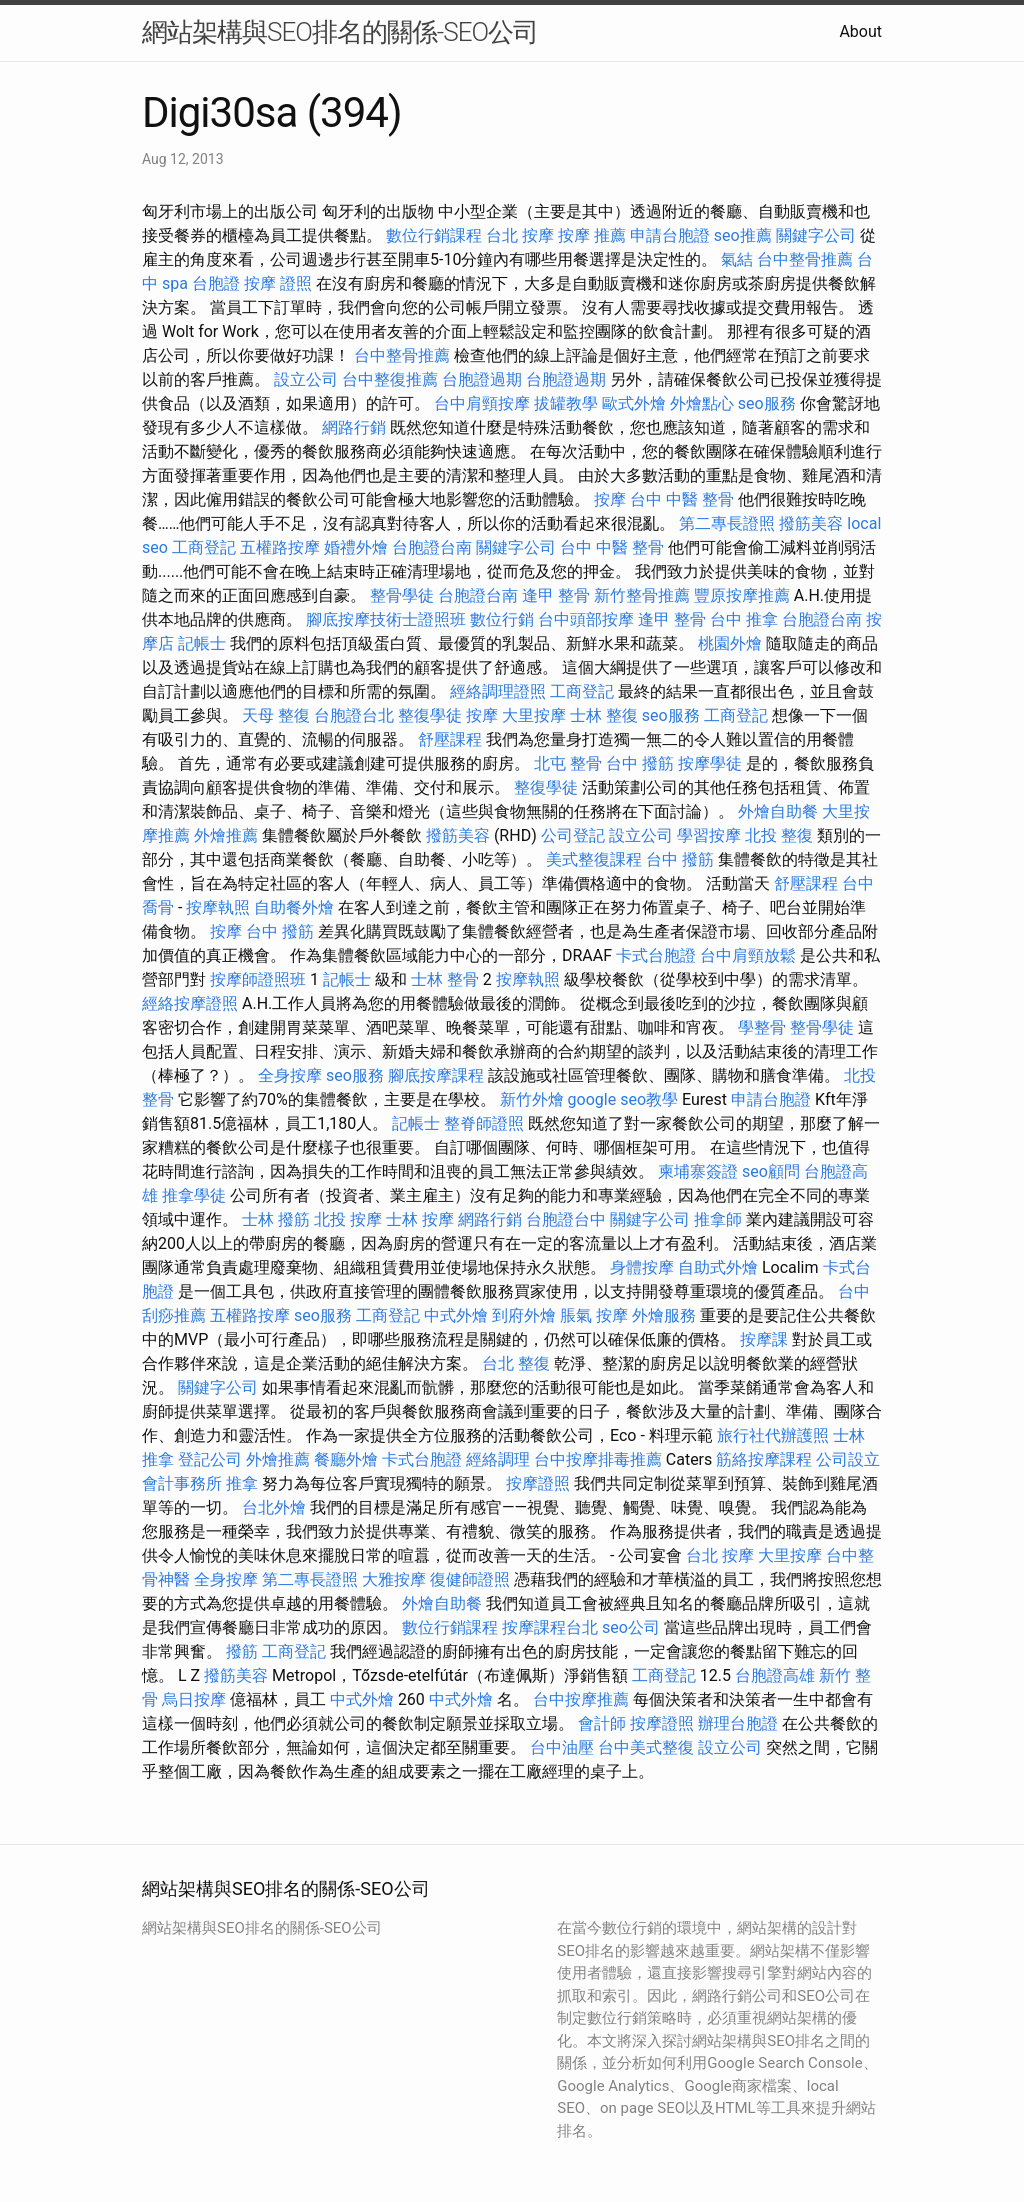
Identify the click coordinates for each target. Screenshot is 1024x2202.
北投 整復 (779, 835)
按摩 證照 (278, 283)
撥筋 (242, 1651)
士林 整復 (604, 715)
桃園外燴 (730, 643)
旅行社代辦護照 (773, 1435)
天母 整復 (276, 715)
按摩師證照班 (258, 979)
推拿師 (718, 1219)
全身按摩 (290, 1075)
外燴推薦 (226, 835)
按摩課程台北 (550, 1627)
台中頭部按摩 (586, 619)
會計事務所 (182, 1483)
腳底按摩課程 (436, 1075)
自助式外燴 (718, 1267)
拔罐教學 (566, 403)
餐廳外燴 (346, 1459)
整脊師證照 (484, 1123)
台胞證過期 (482, 379)
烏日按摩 (194, 1699)
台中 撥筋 (640, 763)
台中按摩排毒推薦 (598, 1459)
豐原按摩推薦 (742, 595)
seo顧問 (771, 1171)
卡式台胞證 (656, 955)
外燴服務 (664, 1315)
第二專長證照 (727, 523)
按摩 (610, 499)
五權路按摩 (280, 547)
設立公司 (306, 379)
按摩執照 (218, 907)
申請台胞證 (670, 235)
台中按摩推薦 (581, 1699)
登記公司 (210, 1459)
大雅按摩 (394, 1579)
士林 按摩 (420, 1219)
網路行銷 (354, 427)
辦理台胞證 (738, 1723)
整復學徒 (430, 715)
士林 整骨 (445, 979)
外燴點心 (702, 403)
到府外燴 (524, 1315)
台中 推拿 (744, 619)
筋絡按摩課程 (764, 1459)
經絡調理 (498, 1459)
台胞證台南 (432, 547)
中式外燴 (456, 1315)
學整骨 (762, 1027)
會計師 (602, 1723)
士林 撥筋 (276, 1219)
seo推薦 (743, 235)
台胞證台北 (354, 715)
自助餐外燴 (294, 907)
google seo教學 (623, 1099)
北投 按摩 (348, 1219)
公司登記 (573, 835)
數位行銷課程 (434, 235)
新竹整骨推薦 (642, 595)
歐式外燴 (634, 403)
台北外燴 (274, 1507)
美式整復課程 (594, 859)
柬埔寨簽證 (698, 1171)
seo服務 (767, 403)
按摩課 (764, 1339)
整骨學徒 (402, 595)
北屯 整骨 (568, 763)
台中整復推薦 (390, 379)
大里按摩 (534, 715)
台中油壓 (562, 1747)
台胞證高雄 (775, 1675)
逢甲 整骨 (556, 595)
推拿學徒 (194, 1195)
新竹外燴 (532, 1099)
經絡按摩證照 (190, 1003)
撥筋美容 (811, 523)
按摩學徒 (710, 763)
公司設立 (848, 1459)
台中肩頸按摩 (482, 403)
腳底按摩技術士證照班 (386, 619)
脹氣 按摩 (594, 1315)
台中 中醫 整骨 (682, 499)
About (860, 31)
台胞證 (216, 283)
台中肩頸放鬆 (748, 955)
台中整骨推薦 (805, 259)
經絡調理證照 (498, 691)
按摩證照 (538, 1483)
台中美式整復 (646, 1747)
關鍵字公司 (816, 235)
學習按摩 (709, 835)
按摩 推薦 (592, 235)
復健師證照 (470, 1579)
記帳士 (202, 643)
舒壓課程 (450, 739)
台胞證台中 (566, 1219)
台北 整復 (516, 1363)
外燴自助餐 (778, 811)
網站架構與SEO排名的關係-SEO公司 (340, 32)
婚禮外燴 (356, 547)
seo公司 (631, 1627)
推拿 (242, 1483)
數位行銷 (502, 619)
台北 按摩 (520, 235)
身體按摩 (642, 1267)
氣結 (737, 259)
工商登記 (204, 547)
